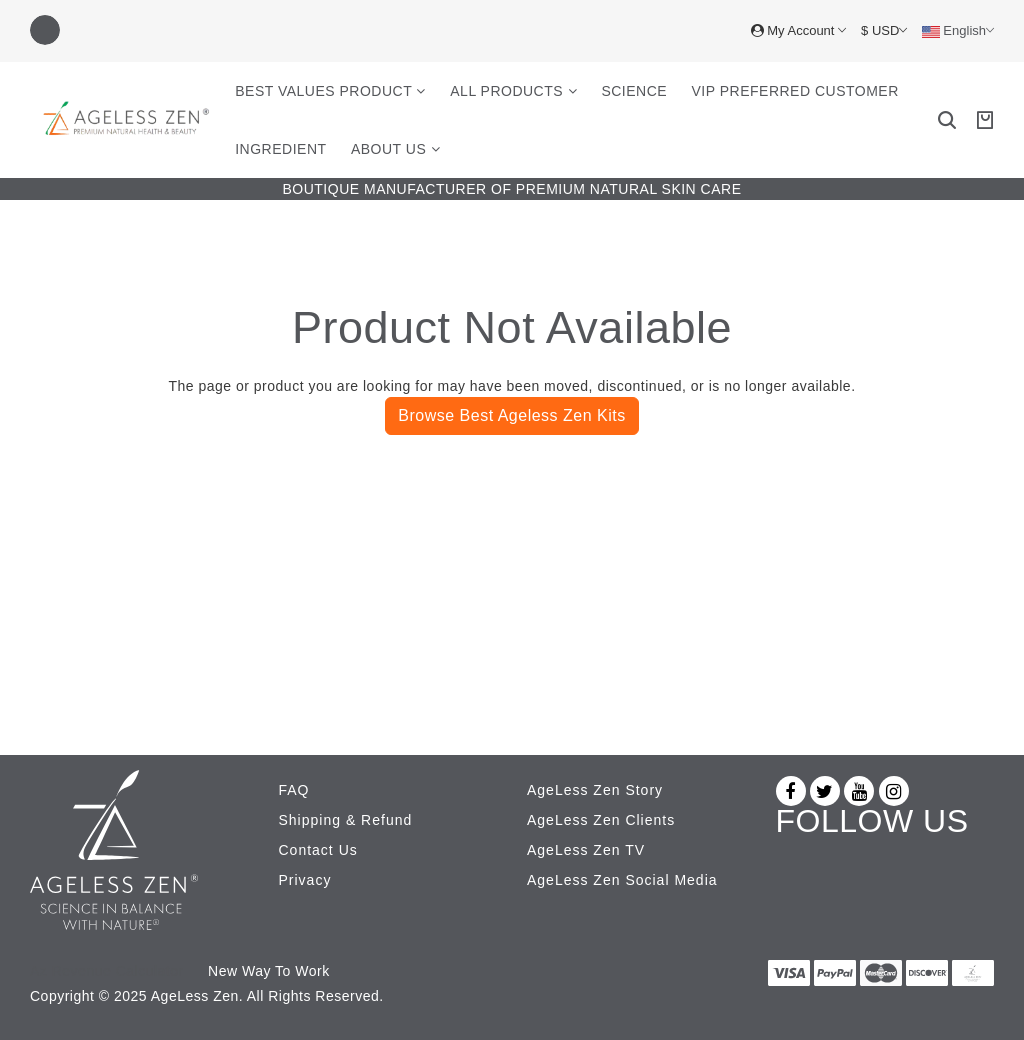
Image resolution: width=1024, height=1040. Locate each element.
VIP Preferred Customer (795, 91)
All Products (513, 91)
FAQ (294, 790)
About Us (395, 149)
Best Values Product (330, 91)
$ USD (884, 30)
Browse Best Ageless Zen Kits (511, 415)
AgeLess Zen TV (586, 850)
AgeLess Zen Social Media (622, 880)
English (958, 31)
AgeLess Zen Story (595, 790)
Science (634, 91)
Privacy (305, 880)
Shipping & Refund (346, 820)
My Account (798, 30)
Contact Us (318, 850)
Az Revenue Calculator (107, 971)
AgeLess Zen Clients (601, 820)
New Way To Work (269, 971)
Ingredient (280, 149)
